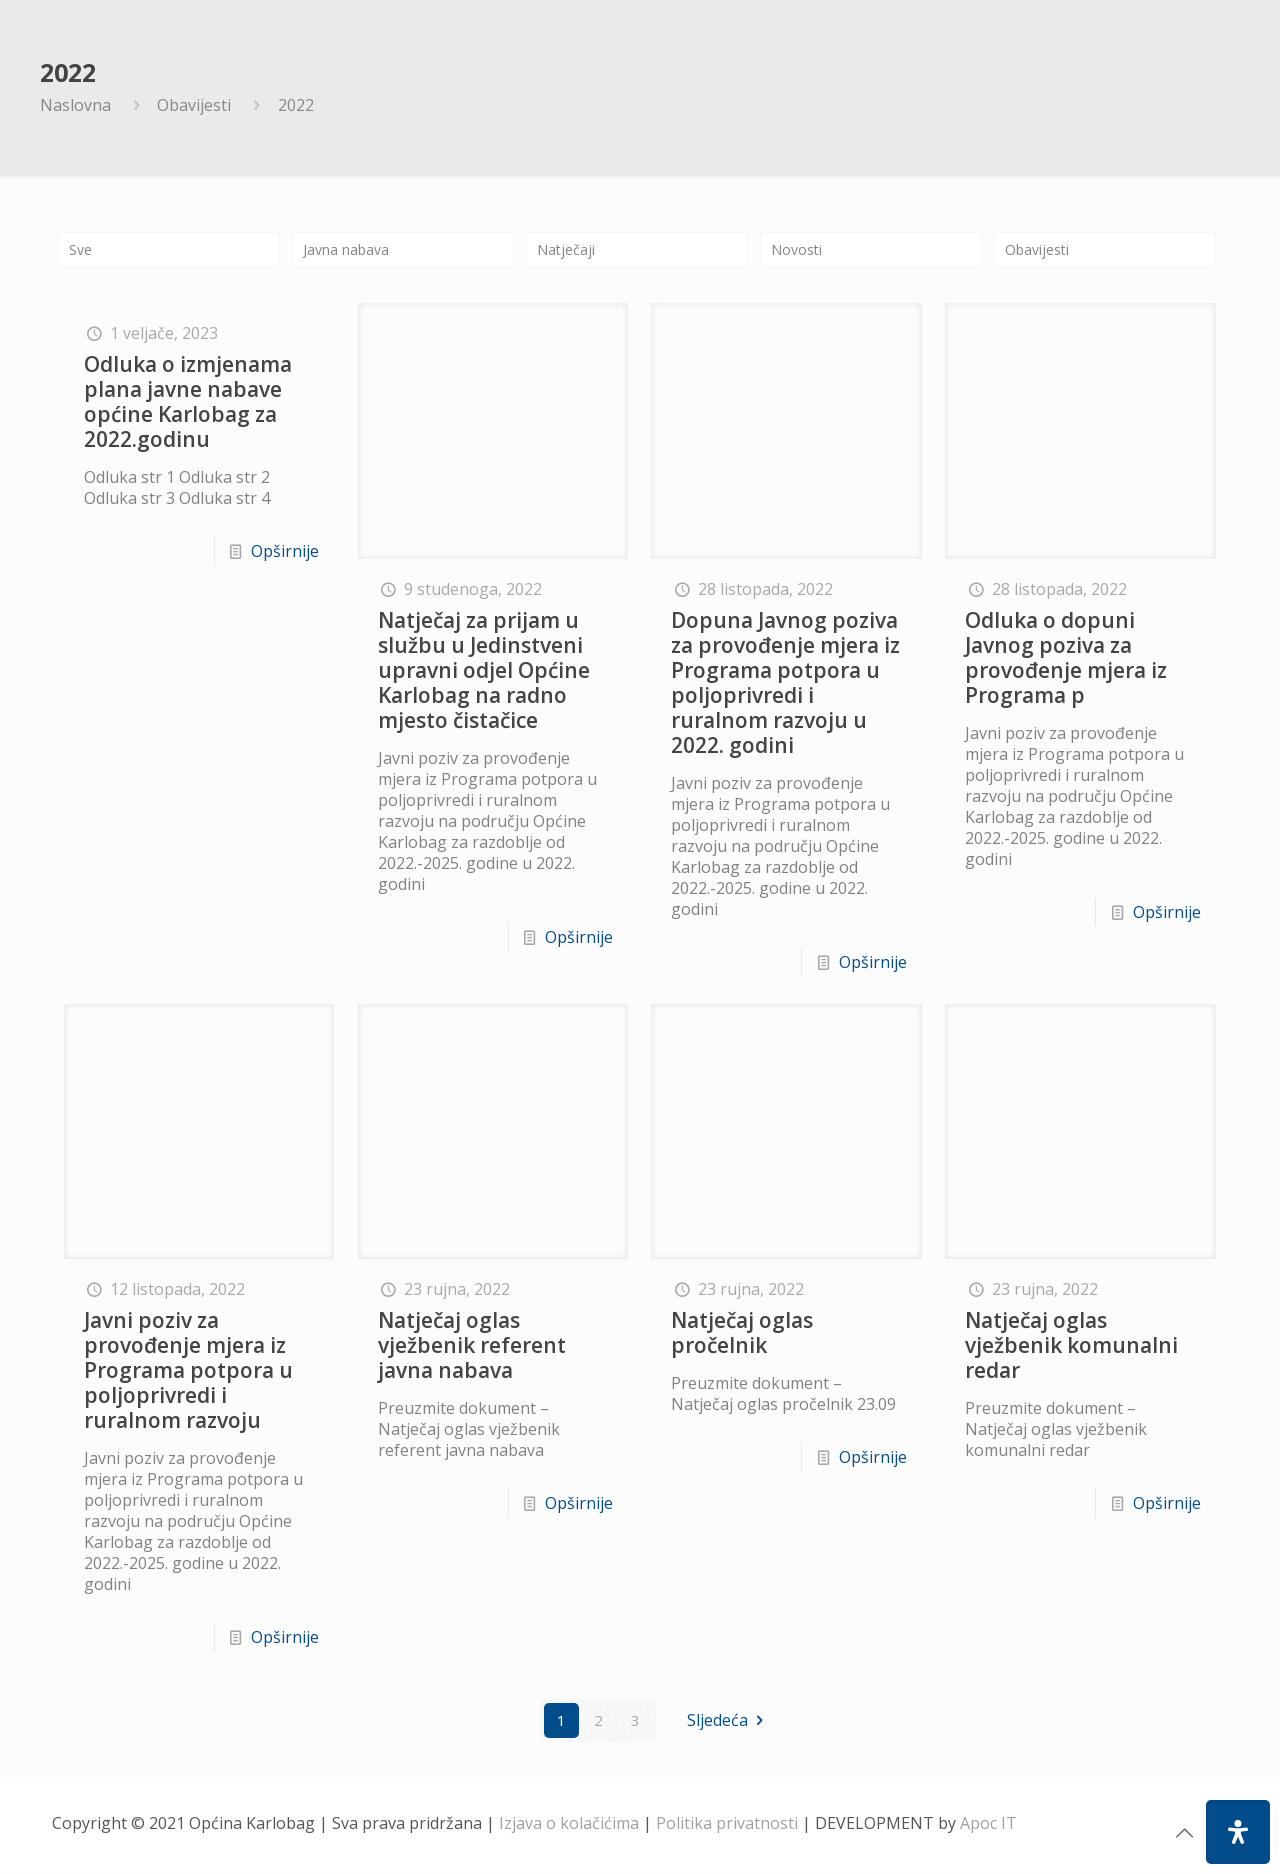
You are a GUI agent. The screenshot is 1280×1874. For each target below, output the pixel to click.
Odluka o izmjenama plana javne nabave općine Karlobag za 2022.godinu (188, 403)
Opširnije (285, 553)
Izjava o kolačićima (569, 1824)
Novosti (800, 250)
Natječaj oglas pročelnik (742, 1333)
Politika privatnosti (727, 1824)
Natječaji (570, 250)
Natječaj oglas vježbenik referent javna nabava (472, 1346)
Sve (82, 250)
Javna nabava (353, 250)
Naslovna (75, 105)
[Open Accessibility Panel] (1238, 1832)
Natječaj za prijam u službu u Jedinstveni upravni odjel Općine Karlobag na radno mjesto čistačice (484, 671)
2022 (296, 105)
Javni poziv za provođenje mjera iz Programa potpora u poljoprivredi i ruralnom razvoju (188, 1371)
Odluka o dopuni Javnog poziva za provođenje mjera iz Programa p (1066, 658)
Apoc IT (988, 1824)
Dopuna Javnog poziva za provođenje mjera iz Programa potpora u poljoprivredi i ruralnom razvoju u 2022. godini (785, 683)
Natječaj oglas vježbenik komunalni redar (1071, 1346)
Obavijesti (194, 105)
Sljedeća (728, 1721)
